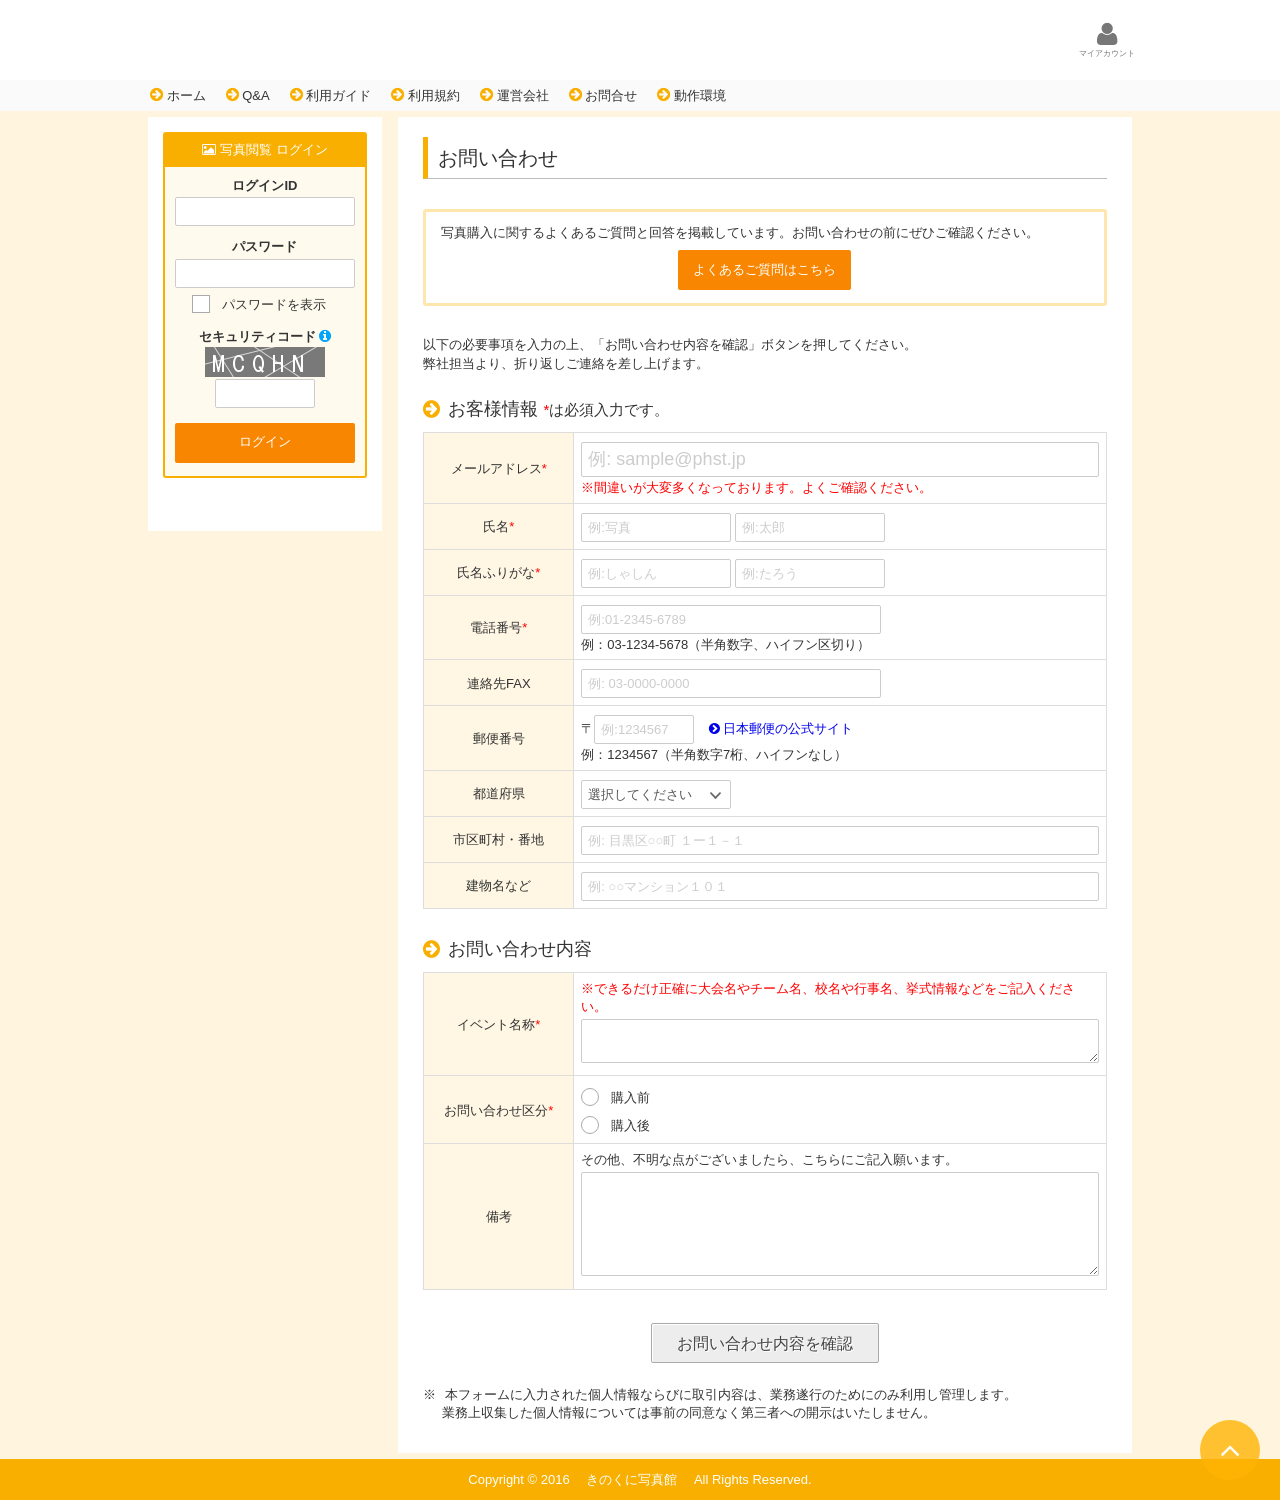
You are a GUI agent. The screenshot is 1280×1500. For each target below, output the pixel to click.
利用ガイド (331, 95)
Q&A (248, 95)
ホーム (178, 95)
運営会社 (514, 95)
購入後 (630, 1125)
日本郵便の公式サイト (781, 728)
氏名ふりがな (498, 572)
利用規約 (425, 95)
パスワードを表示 (274, 304)
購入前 (630, 1097)
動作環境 (691, 95)
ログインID (264, 185)
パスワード (264, 247)
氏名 (498, 526)
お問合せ (603, 95)
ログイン (265, 441)
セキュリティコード (265, 336)
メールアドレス (499, 468)
